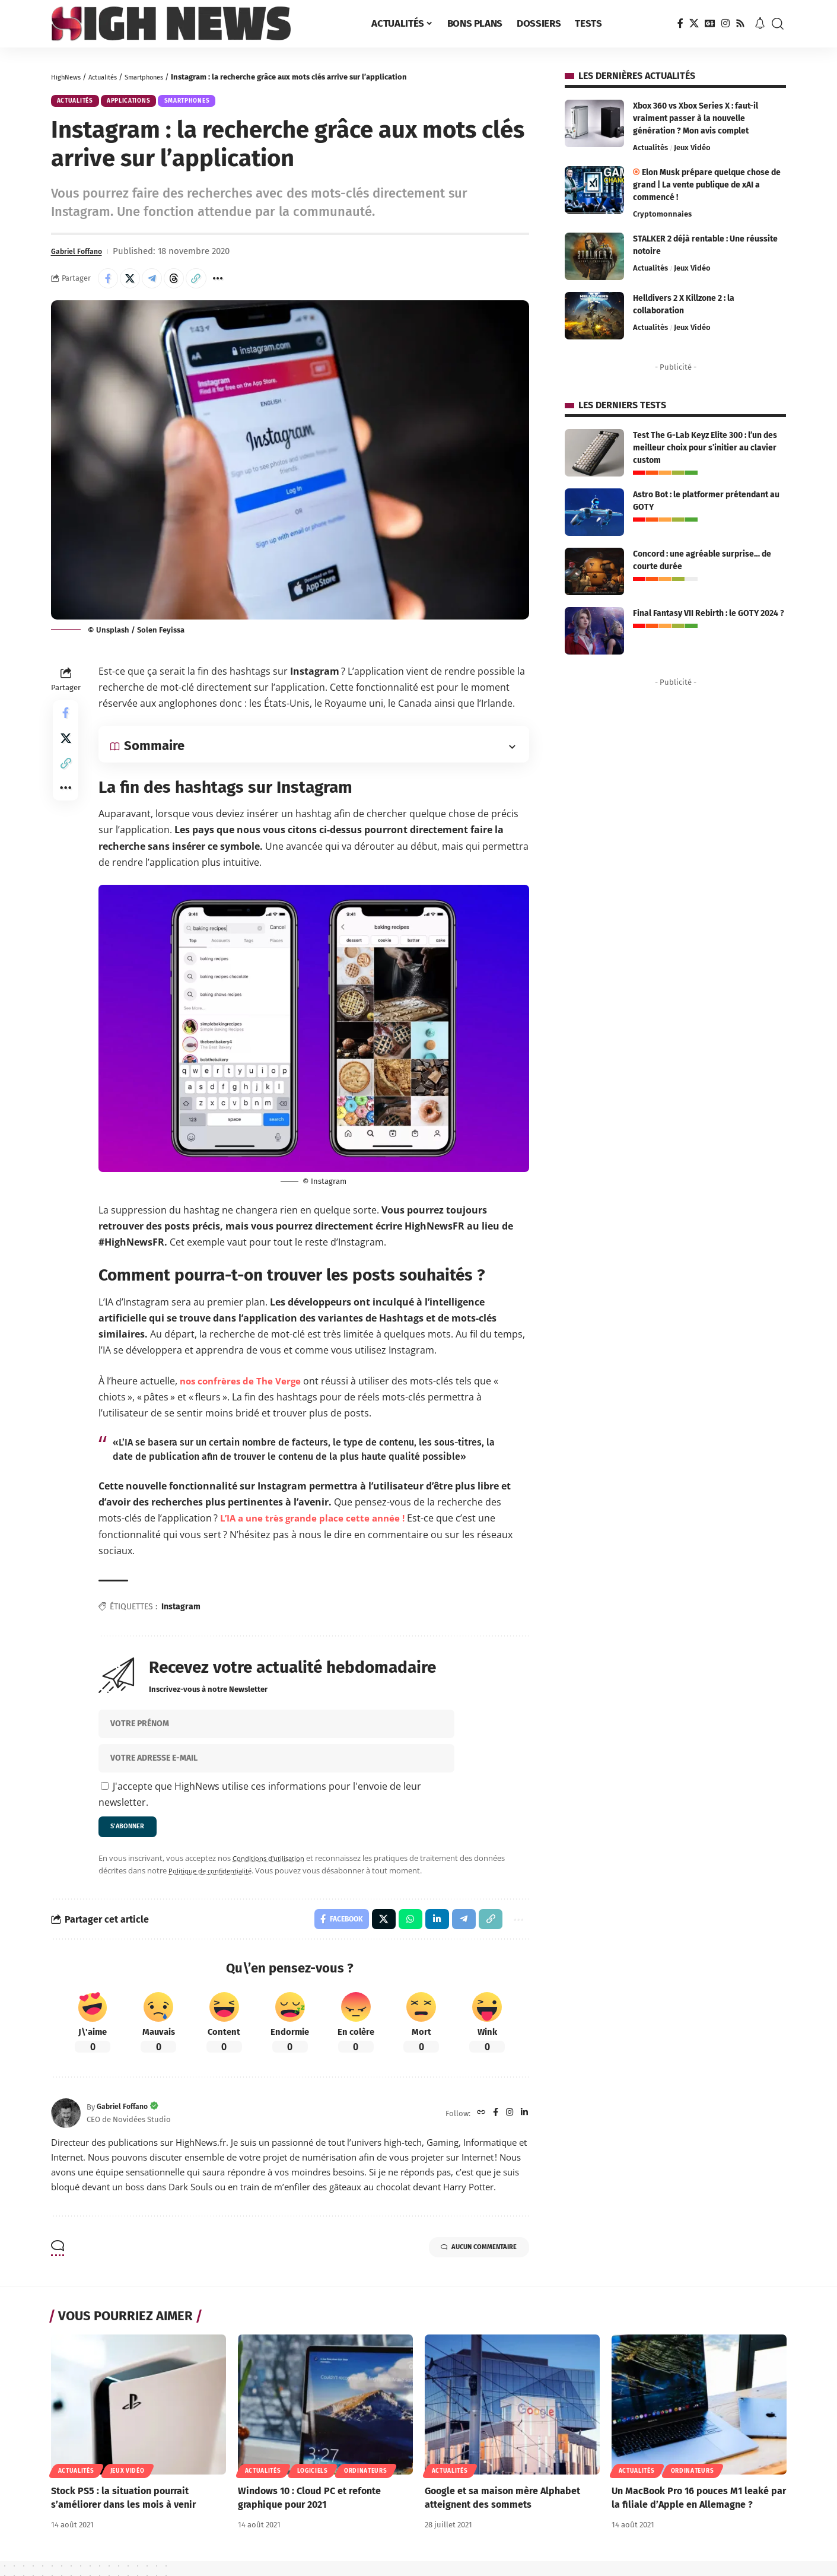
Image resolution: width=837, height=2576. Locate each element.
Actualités (111, 76)
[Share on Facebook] (110, 284)
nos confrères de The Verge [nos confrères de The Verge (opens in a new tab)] (242, 1388)
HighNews (68, 76)
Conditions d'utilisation (273, 1868)
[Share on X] (135, 284)
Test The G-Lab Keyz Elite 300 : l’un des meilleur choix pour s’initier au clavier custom (705, 447)
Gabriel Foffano (82, 255)
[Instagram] (725, 23)
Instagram (181, 1614)
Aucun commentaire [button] (465, 2264)
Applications (142, 103)
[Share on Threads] (186, 284)
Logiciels (312, 2485)
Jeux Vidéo (692, 147)
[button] (778, 24)
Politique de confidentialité (215, 1881)
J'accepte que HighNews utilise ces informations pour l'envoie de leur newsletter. (259, 1801)
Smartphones (160, 76)
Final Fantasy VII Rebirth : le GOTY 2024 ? (708, 613)
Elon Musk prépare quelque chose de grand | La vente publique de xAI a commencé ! (707, 184)
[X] (694, 23)
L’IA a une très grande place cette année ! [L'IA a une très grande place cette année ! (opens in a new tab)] (316, 1525)
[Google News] (710, 23)
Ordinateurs (365, 2485)
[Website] (477, 2127)
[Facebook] (680, 23)
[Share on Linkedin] (430, 1932)
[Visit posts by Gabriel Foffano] (66, 2128)
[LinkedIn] (523, 2127)
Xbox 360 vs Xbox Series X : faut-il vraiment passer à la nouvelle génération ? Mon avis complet (695, 118)
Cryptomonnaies (662, 213)
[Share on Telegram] (161, 284)
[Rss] (740, 23)
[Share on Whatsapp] (402, 1932)
